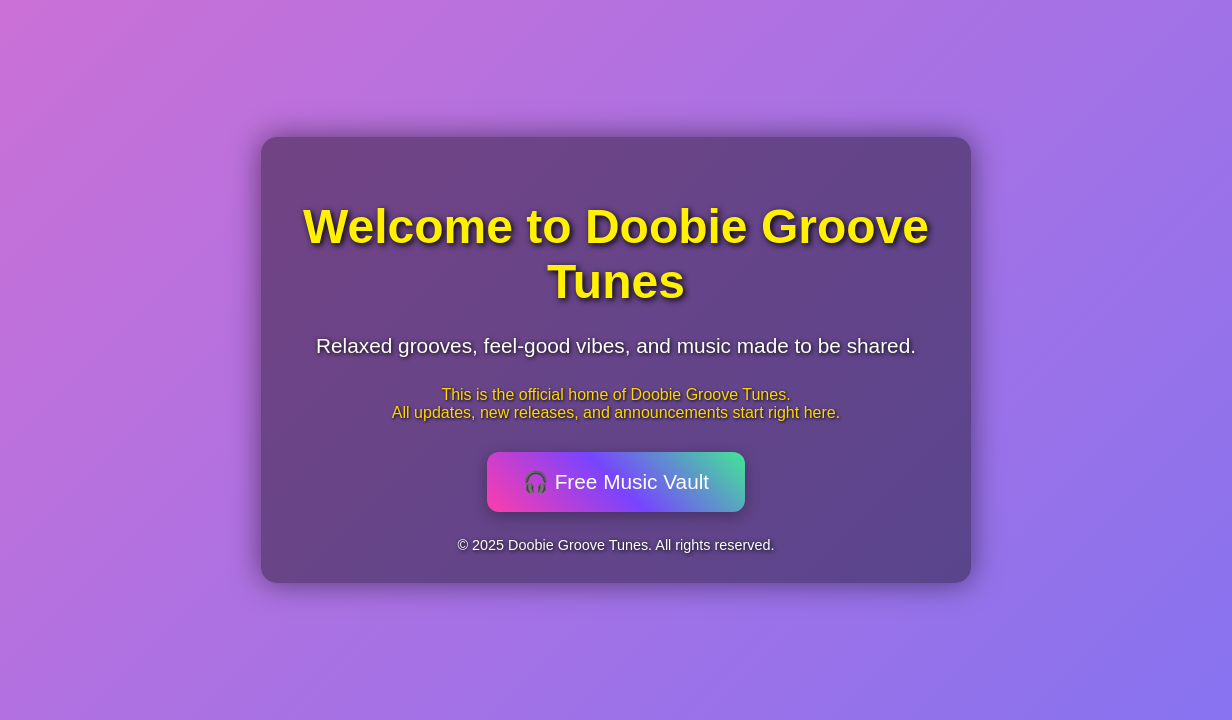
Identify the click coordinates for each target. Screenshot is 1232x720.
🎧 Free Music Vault (616, 481)
